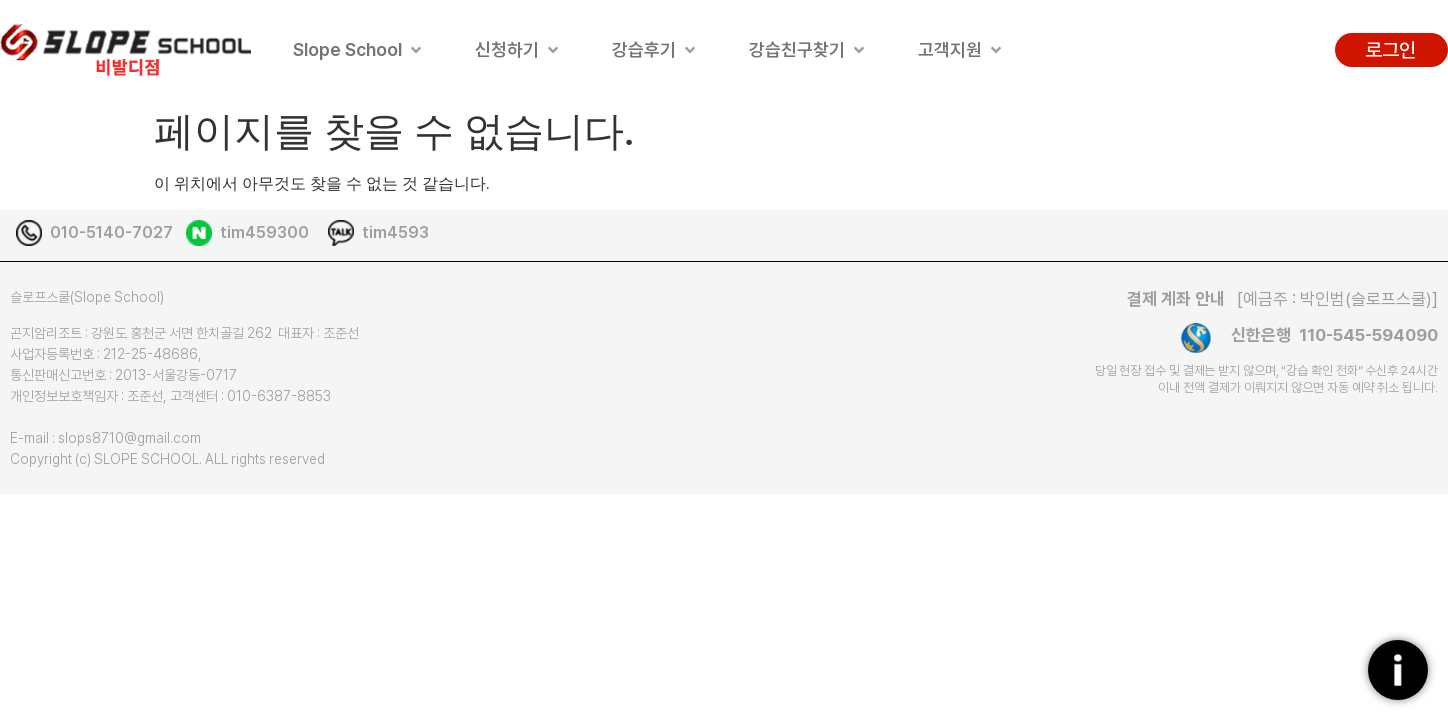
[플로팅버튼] (1398, 670)
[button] (359, 49)
